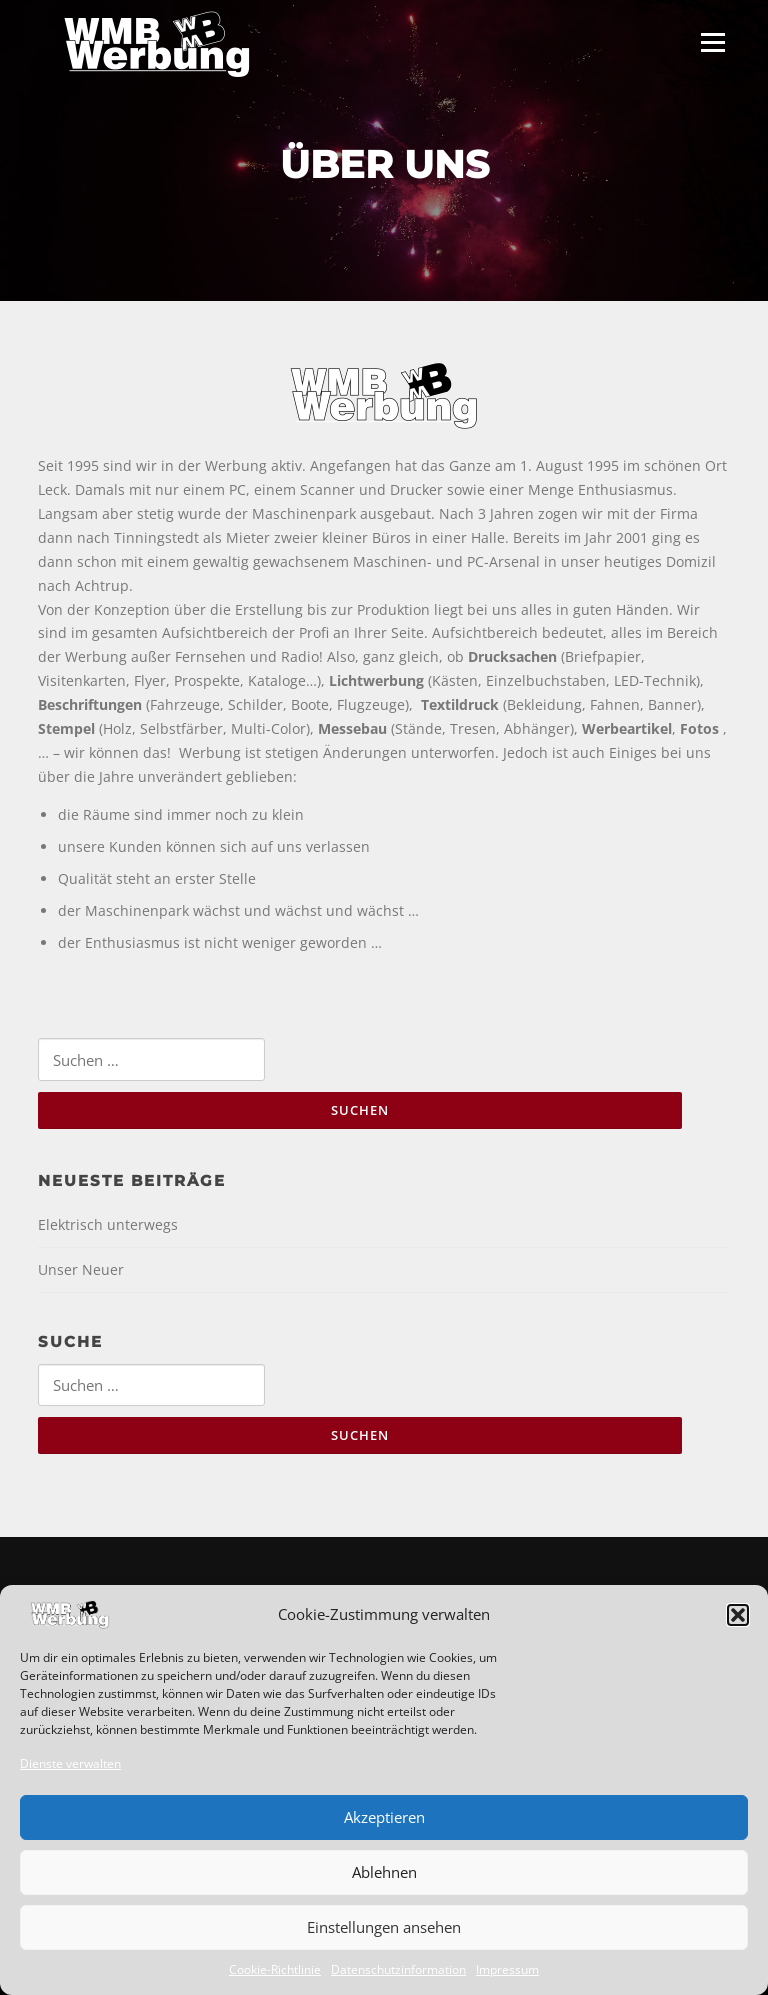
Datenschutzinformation (398, 1969)
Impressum (507, 1969)
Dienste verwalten (70, 1763)
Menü (712, 42)
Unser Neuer (81, 1269)
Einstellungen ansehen (384, 1927)
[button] (738, 1615)
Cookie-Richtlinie (275, 1969)
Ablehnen (384, 1872)
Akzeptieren (384, 1817)
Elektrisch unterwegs (108, 1224)
